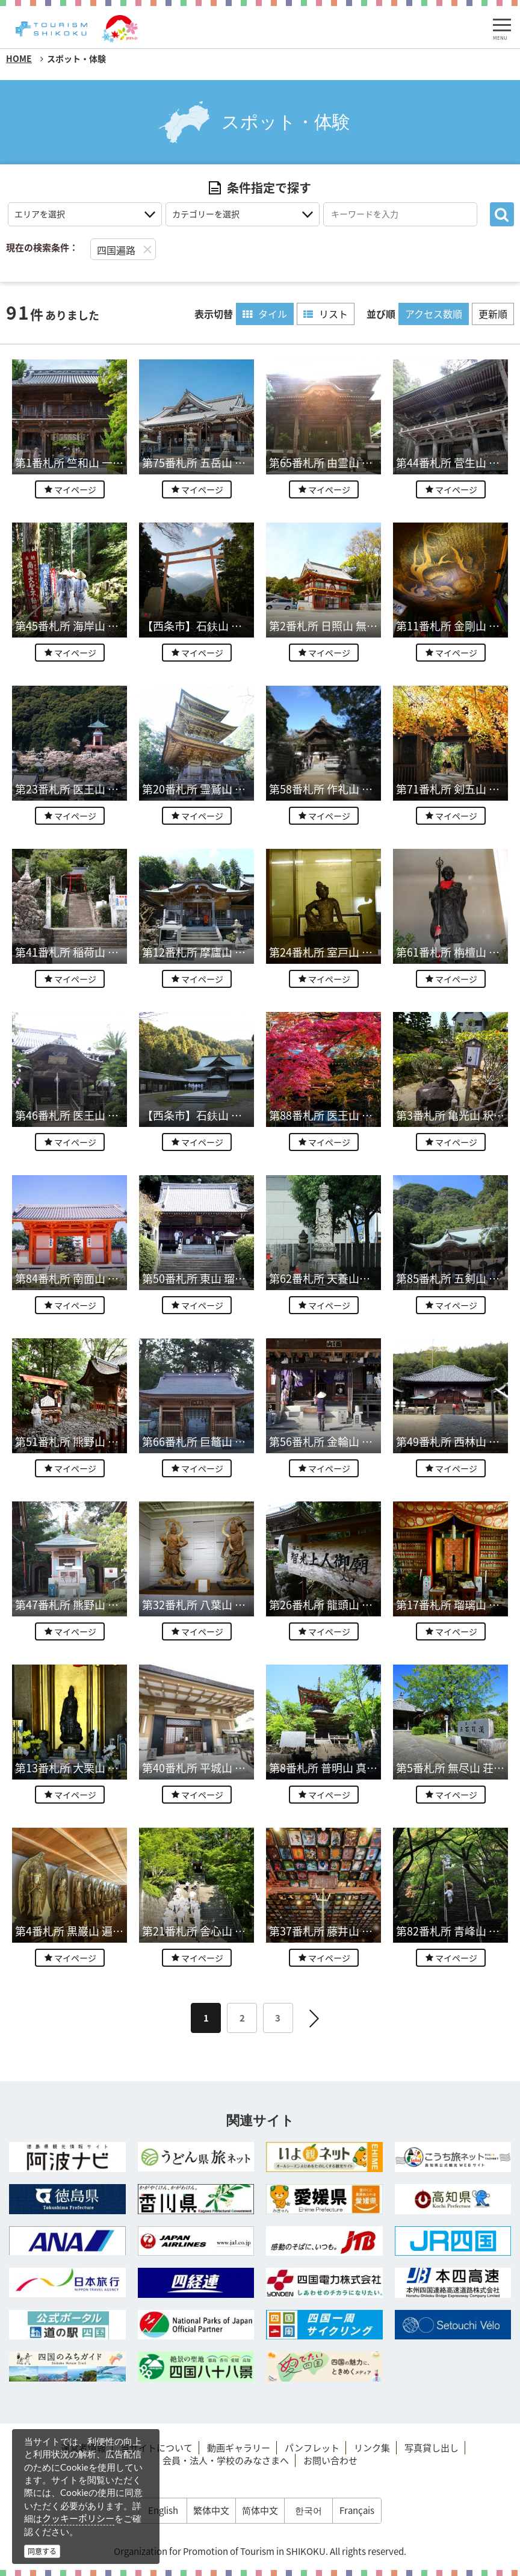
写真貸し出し (431, 2447)
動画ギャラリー (238, 2447)
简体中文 (260, 2510)
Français (356, 2510)
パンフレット (312, 2447)
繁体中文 (211, 2510)
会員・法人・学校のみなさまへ (225, 2460)
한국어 (308, 2510)
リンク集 (372, 2447)
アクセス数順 (433, 313)
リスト (325, 313)
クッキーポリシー (78, 2518)
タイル (265, 313)
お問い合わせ (330, 2460)
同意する (42, 2551)
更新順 (492, 313)
